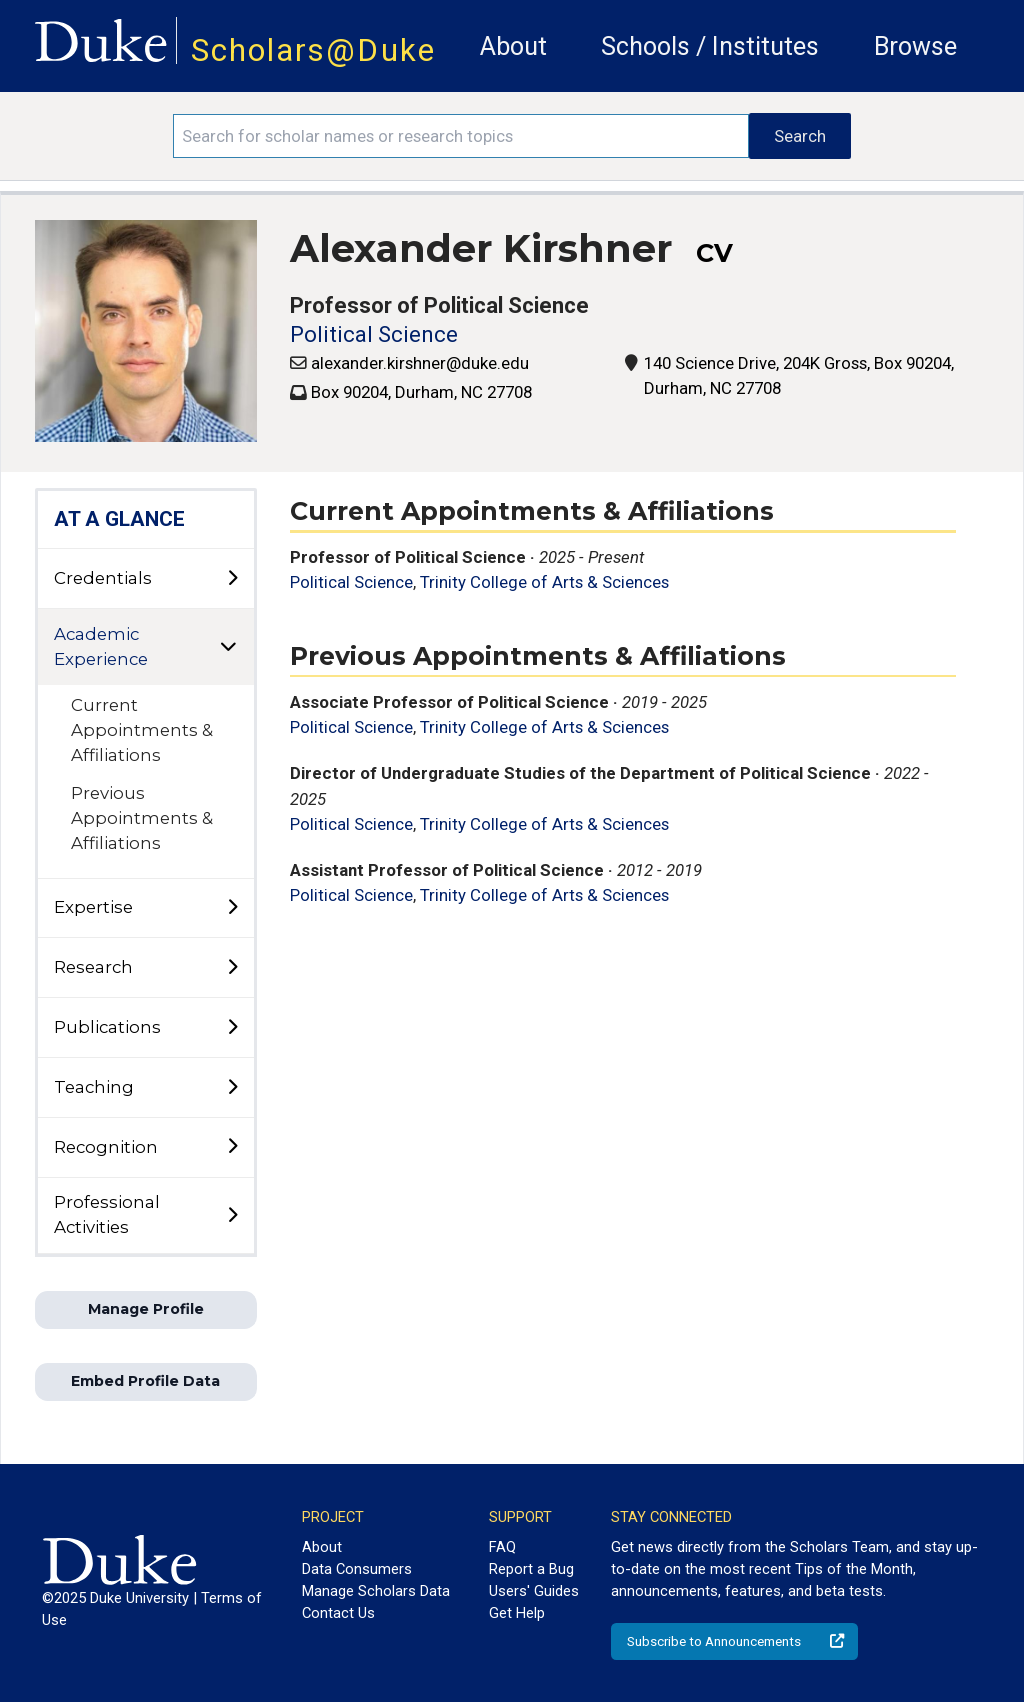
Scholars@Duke (313, 50)
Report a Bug (531, 1569)
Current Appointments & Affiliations (142, 730)
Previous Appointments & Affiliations (142, 818)
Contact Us (338, 1613)
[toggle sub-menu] (232, 579)
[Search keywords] (461, 136)
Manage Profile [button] (146, 1309)
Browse (915, 46)
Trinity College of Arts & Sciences (544, 582)
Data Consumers (357, 1569)
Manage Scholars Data (376, 1591)
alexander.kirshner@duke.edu (420, 363)
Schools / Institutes (710, 46)
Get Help (517, 1613)
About (513, 46)
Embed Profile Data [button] (145, 1381)
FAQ (502, 1547)
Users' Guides (534, 1591)
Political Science (374, 334)
